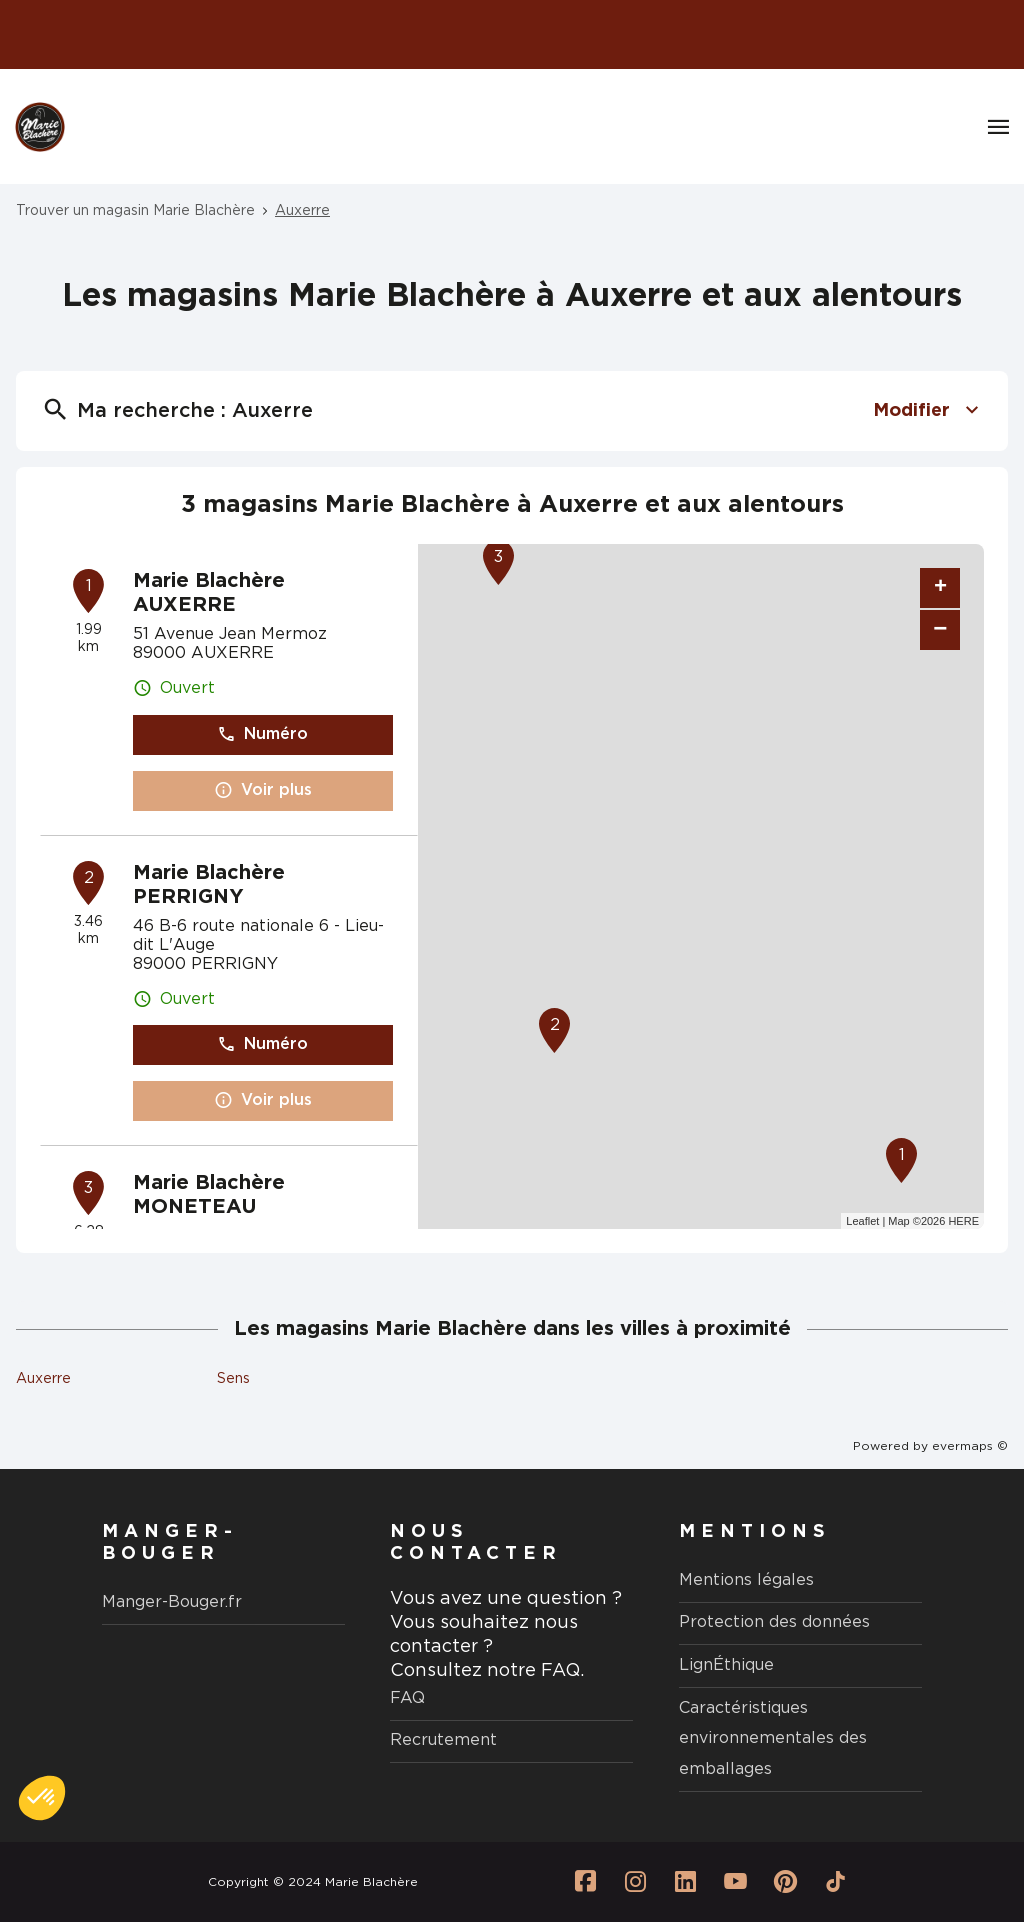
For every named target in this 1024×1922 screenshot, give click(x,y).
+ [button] (940, 588)
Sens (233, 1379)
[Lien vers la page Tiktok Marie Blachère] (836, 1882)
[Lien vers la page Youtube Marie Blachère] (736, 1882)
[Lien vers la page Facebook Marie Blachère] (586, 1882)
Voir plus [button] (263, 790)
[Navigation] (998, 127)
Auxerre (302, 211)
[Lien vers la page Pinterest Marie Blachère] (786, 1882)
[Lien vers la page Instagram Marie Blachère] (636, 1882)
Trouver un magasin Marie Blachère (135, 211)
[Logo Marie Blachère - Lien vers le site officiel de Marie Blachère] (40, 127)
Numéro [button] (262, 734)
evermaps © (970, 1446)
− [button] (940, 629)
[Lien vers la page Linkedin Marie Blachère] (686, 1882)
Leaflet (862, 1221)
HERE (963, 1221)
